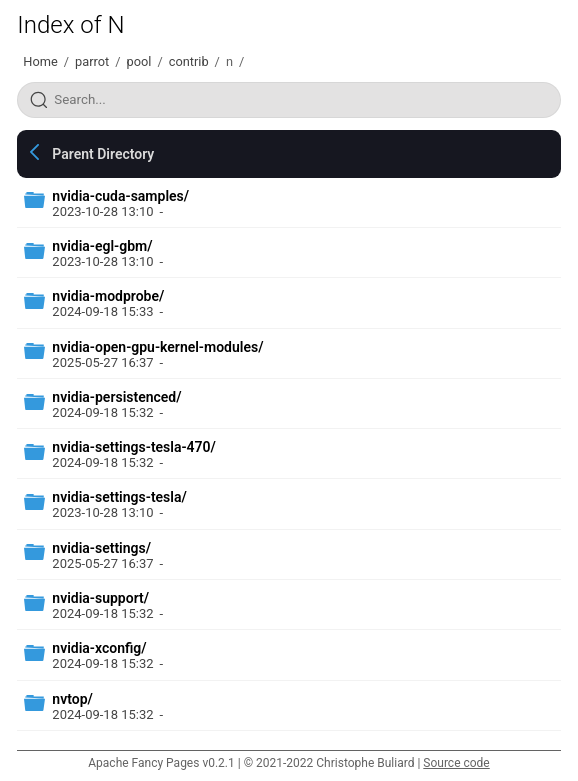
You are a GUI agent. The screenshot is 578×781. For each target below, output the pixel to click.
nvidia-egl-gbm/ (102, 246)
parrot (92, 61)
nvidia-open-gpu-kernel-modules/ (157, 347)
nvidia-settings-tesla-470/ (134, 447)
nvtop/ (72, 699)
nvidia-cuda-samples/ (120, 196)
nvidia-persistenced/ (116, 397)
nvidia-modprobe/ (108, 296)
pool (139, 61)
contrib (189, 61)
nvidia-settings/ (101, 548)
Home (40, 61)
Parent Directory (103, 154)
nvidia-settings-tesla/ (119, 497)
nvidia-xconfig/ (99, 648)
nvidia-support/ (100, 598)
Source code (456, 763)
